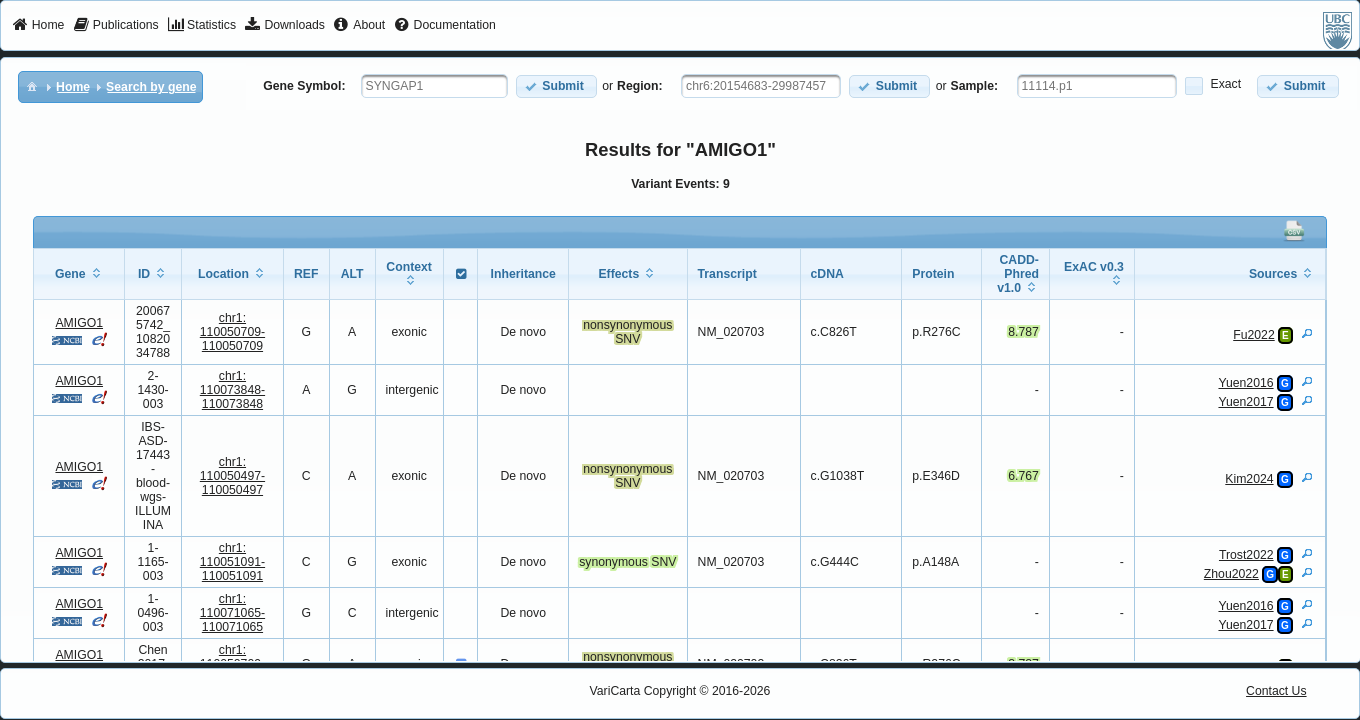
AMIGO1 (79, 323)
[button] (556, 86)
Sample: (975, 86)
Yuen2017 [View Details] (1245, 402)
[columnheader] (79, 274)
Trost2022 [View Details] (1246, 555)
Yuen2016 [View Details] (1245, 383)
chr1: (232, 332)
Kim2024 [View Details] (1249, 479)
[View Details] (1307, 333)
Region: (640, 86)
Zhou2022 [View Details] (1231, 574)
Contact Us (1276, 691)
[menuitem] (38, 26)
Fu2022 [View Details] (1254, 335)
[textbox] (434, 86)
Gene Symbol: (304, 86)
